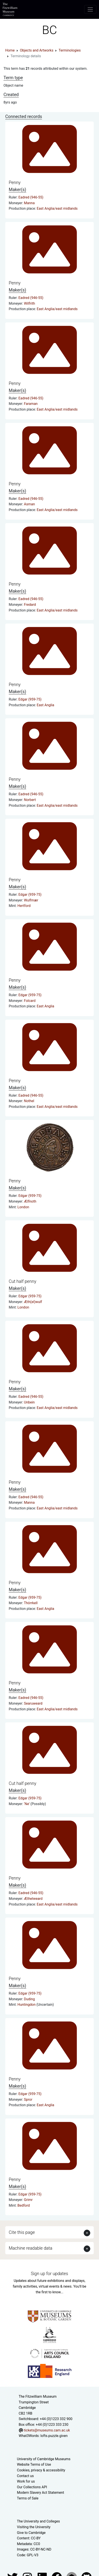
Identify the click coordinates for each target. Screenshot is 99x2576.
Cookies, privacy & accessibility (41, 2470)
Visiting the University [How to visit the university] (33, 2527)
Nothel (29, 1101)
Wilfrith (29, 303)
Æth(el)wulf (33, 1302)
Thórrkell (31, 1603)
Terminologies (70, 50)
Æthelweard (33, 1899)
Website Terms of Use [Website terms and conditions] (34, 2464)
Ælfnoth (30, 1201)
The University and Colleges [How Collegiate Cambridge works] (38, 2521)
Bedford (23, 2205)
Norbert (30, 800)
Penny (15, 182)
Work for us (26, 2481)
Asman (29, 504)
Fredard (30, 604)
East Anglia (45, 705)
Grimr (28, 2200)
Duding (29, 1999)
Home (10, 50)
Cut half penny (22, 1281)
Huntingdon (26, 2004)
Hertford (24, 906)
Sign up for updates (49, 2273)
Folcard (30, 1001)
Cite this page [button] (22, 2232)
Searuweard (33, 1703)
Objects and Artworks (36, 50)
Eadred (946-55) (30, 197)
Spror (28, 2099)
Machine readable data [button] (30, 2248)
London (23, 1207)
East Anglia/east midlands (57, 208)
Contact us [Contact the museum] (25, 2476)
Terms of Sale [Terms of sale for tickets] (27, 2498)
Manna (29, 203)
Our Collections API (32, 2487)
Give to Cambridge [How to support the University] (31, 2533)
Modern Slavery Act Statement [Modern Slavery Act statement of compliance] (40, 2492)
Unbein (29, 1402)
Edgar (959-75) (29, 699)
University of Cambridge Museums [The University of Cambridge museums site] (44, 2459)
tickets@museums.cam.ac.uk (47, 2430)
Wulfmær (31, 900)
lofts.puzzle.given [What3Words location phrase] (54, 2436)
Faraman (31, 404)
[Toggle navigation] (90, 9)
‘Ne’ (27, 1804)
